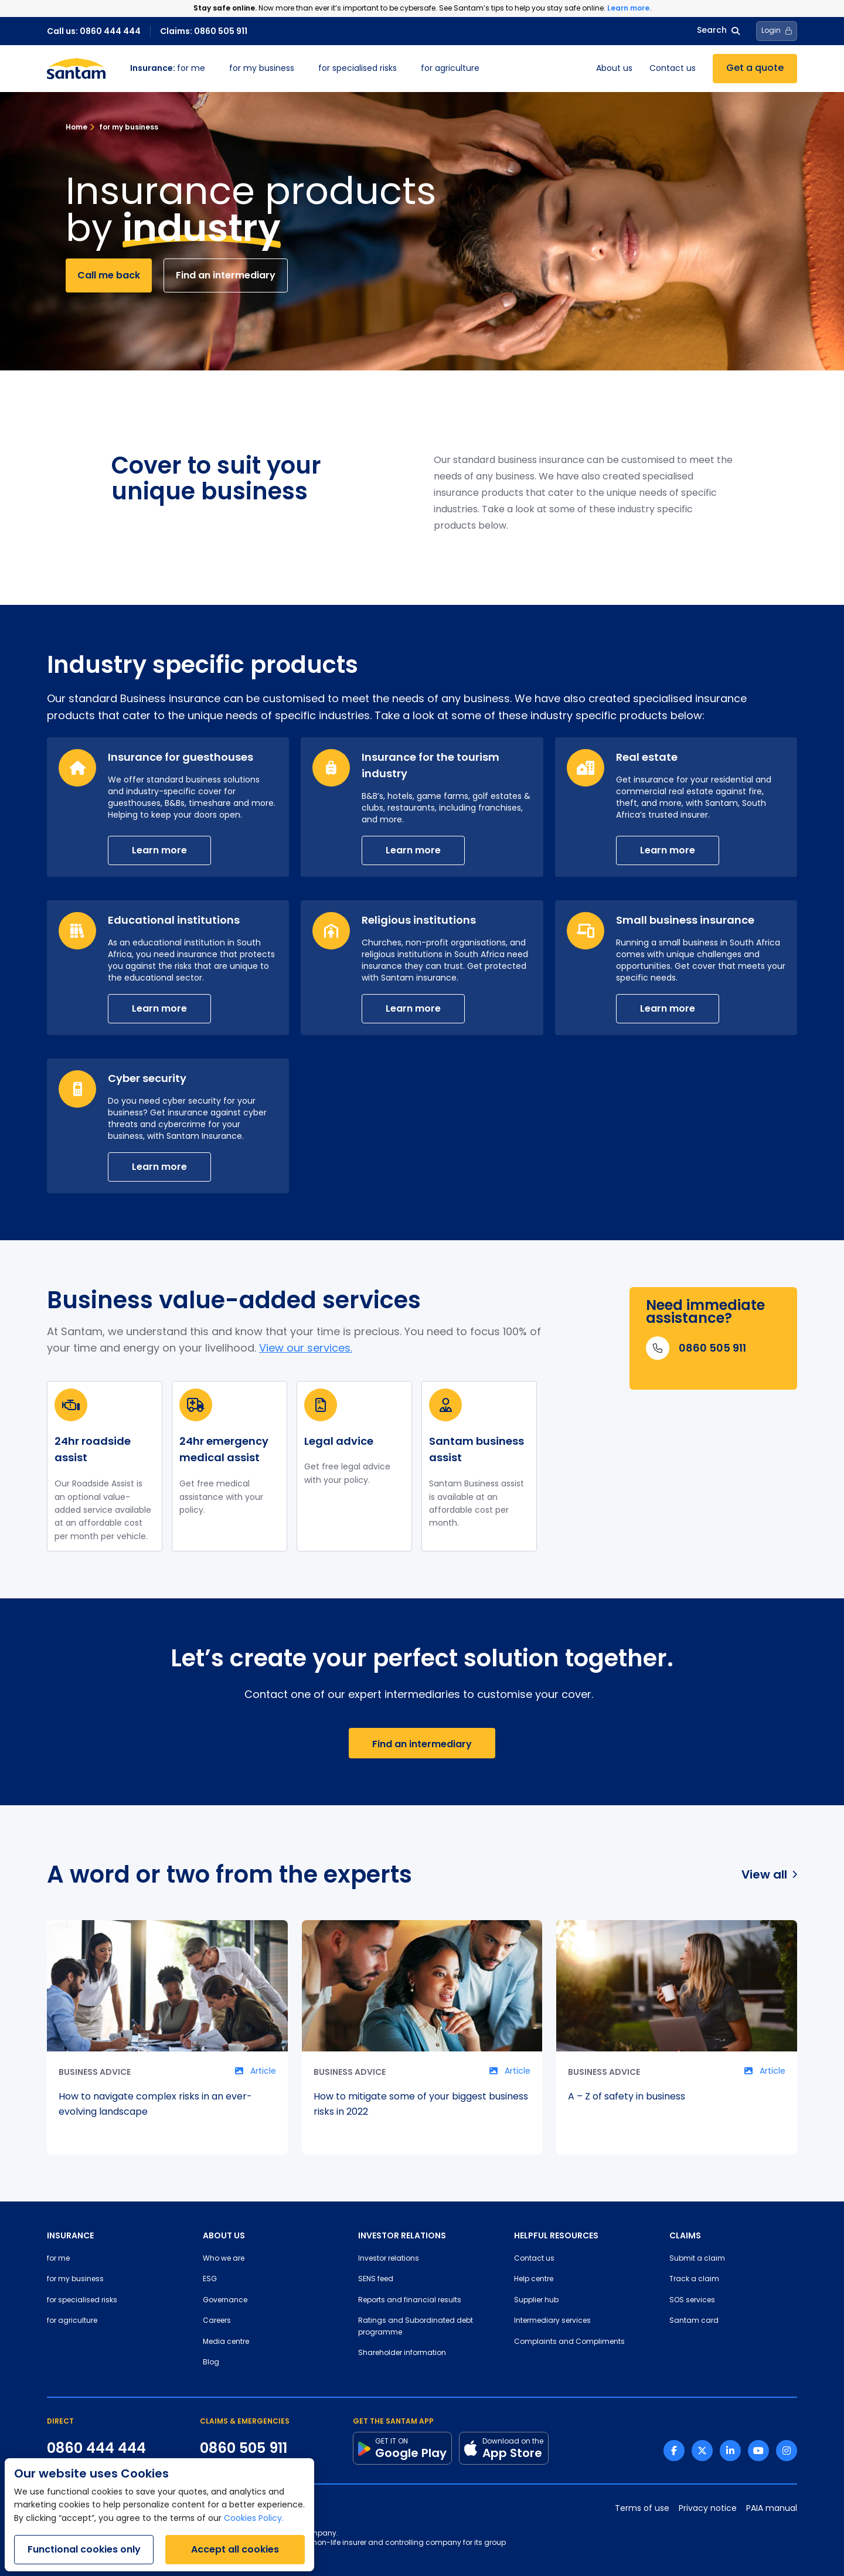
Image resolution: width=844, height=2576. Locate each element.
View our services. (305, 1349)
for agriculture (450, 68)
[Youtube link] (758, 2450)
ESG (210, 2279)
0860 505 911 (243, 2448)
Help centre (533, 2279)
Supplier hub (536, 2300)
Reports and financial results (409, 2300)
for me (167, 68)
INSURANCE (70, 2235)
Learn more (159, 850)
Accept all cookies (235, 2549)
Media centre (226, 2342)
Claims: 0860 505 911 (203, 31)
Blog (211, 2362)
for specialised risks (357, 68)
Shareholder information (402, 2353)
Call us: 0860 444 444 (94, 31)
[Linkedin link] (730, 2450)
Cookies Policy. (254, 2518)
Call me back (108, 275)
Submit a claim (697, 2258)
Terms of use (642, 2508)
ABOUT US (224, 2235)
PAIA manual (771, 2508)
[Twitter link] (702, 2450)
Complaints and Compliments (569, 2342)
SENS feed (375, 2279)
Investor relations (388, 2258)
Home (76, 127)
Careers (217, 2321)
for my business (261, 68)
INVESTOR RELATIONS (402, 2235)
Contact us (672, 68)
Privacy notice (708, 2508)
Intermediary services (552, 2321)
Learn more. (629, 8)
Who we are (223, 2258)
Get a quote (755, 68)
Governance (225, 2300)
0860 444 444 (96, 2448)
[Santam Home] (76, 68)
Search (718, 30)
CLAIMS (685, 2235)
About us (614, 68)
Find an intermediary (225, 275)
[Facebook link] (674, 2450)
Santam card (694, 2321)
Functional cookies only (84, 2549)
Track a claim (694, 2279)
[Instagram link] (786, 2450)
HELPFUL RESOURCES (556, 2235)
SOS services (692, 2300)
